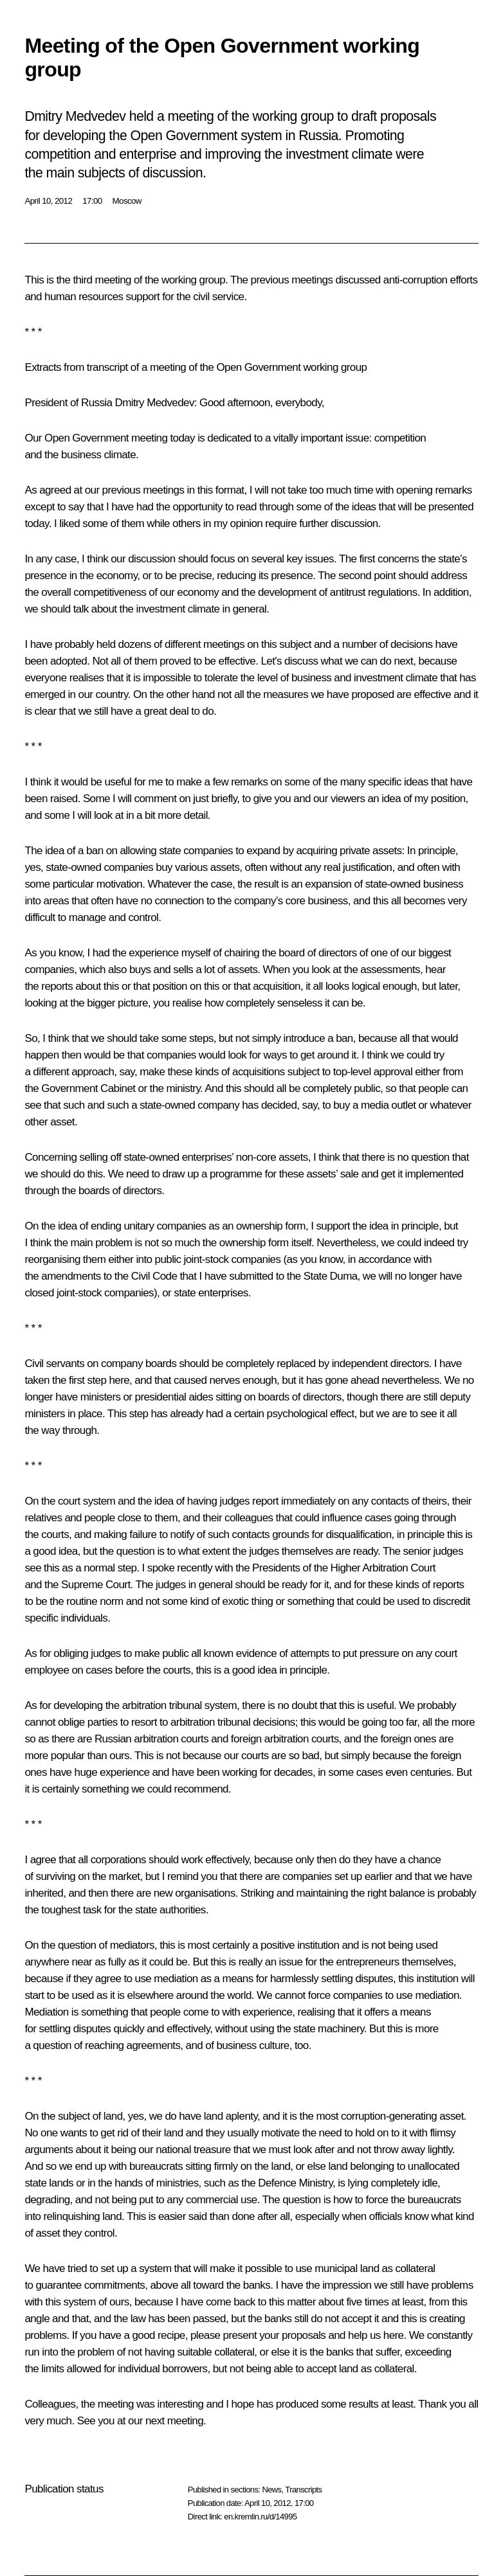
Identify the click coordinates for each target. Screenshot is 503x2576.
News (271, 2489)
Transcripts (303, 2489)
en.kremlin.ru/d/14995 (260, 2516)
